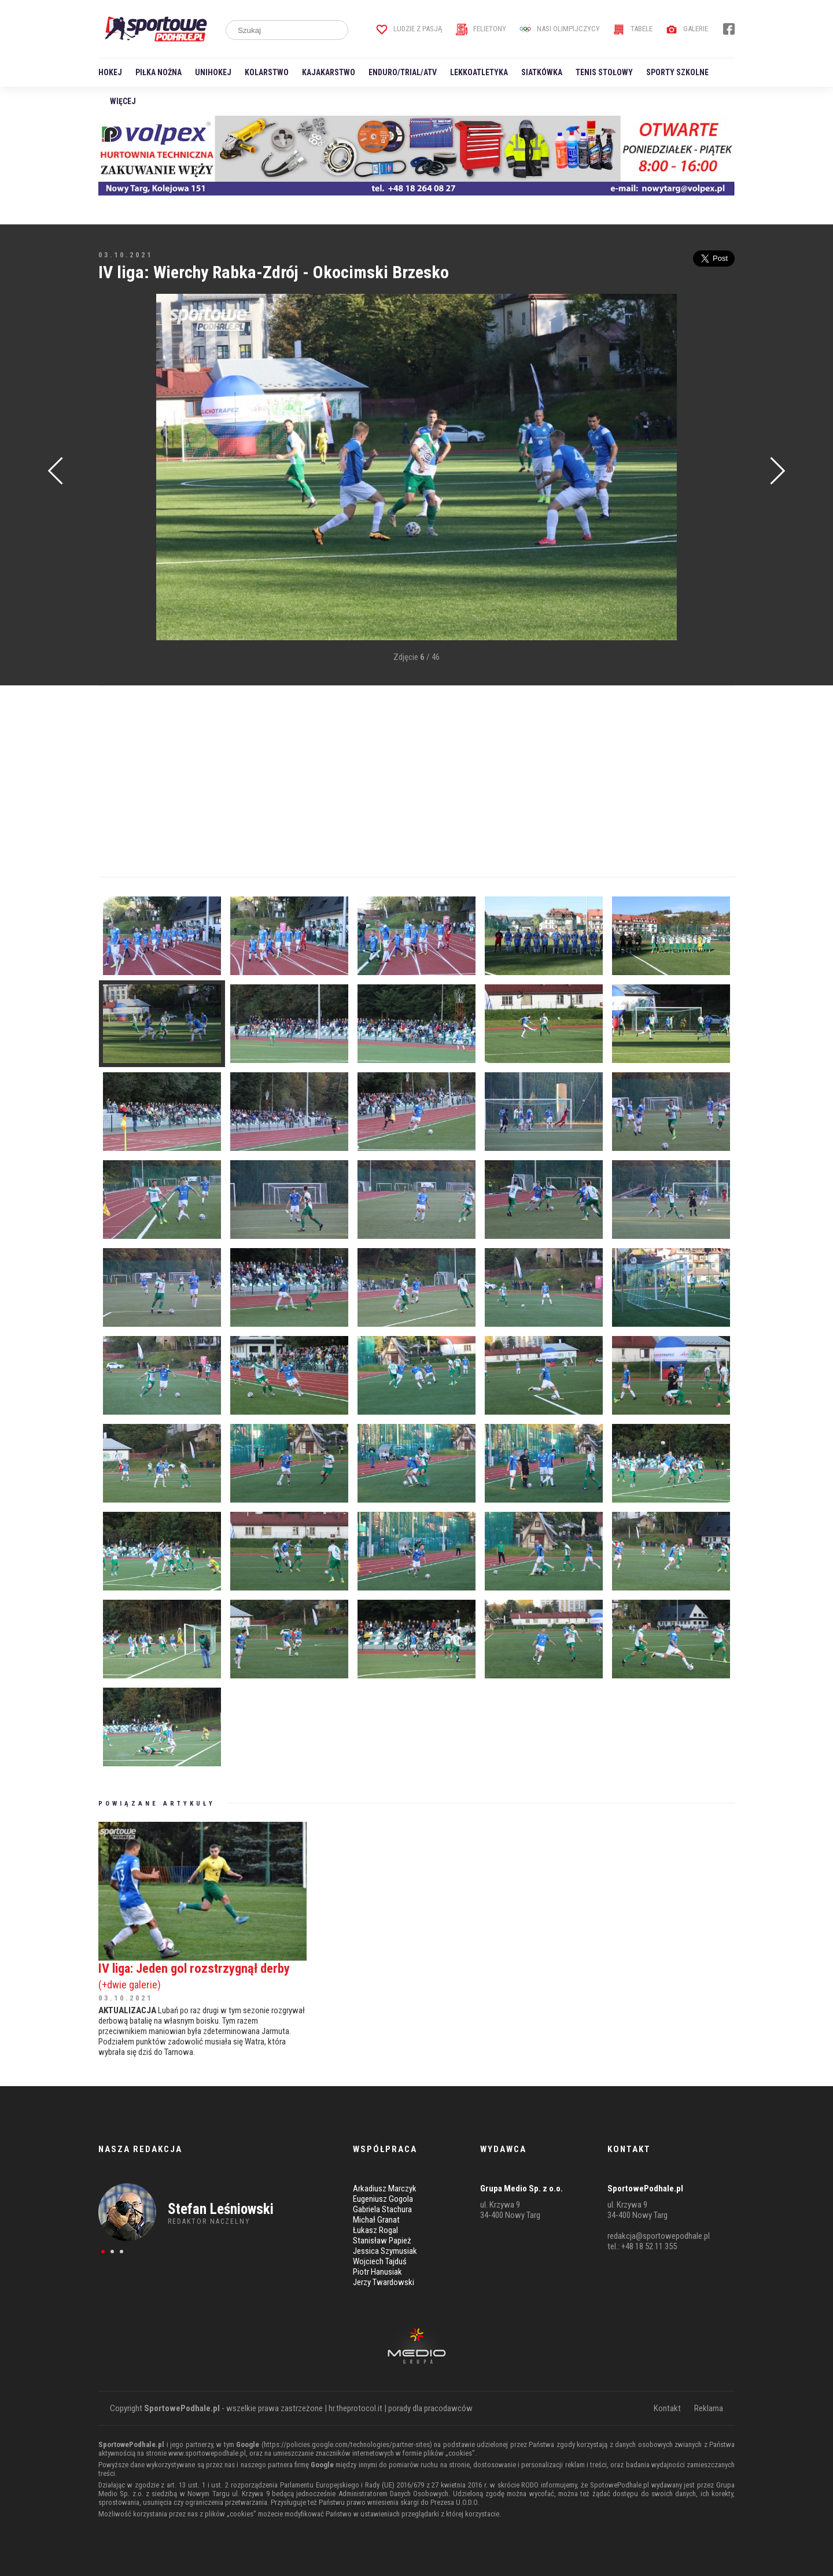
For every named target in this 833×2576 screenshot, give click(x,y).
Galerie (687, 28)
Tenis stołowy (604, 72)
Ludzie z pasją (409, 28)
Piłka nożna (158, 72)
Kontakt (667, 2408)
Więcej (123, 101)
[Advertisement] (115, 468)
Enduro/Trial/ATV (402, 72)
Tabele (633, 28)
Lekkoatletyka (479, 72)
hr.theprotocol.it (355, 2408)
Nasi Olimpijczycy (559, 28)
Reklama (708, 2408)
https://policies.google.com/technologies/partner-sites (347, 2444)
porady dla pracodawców (430, 2408)
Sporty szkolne (677, 72)
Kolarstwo (267, 72)
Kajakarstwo (328, 72)
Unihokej (213, 72)
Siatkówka (541, 72)
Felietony (481, 28)
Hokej (110, 72)
